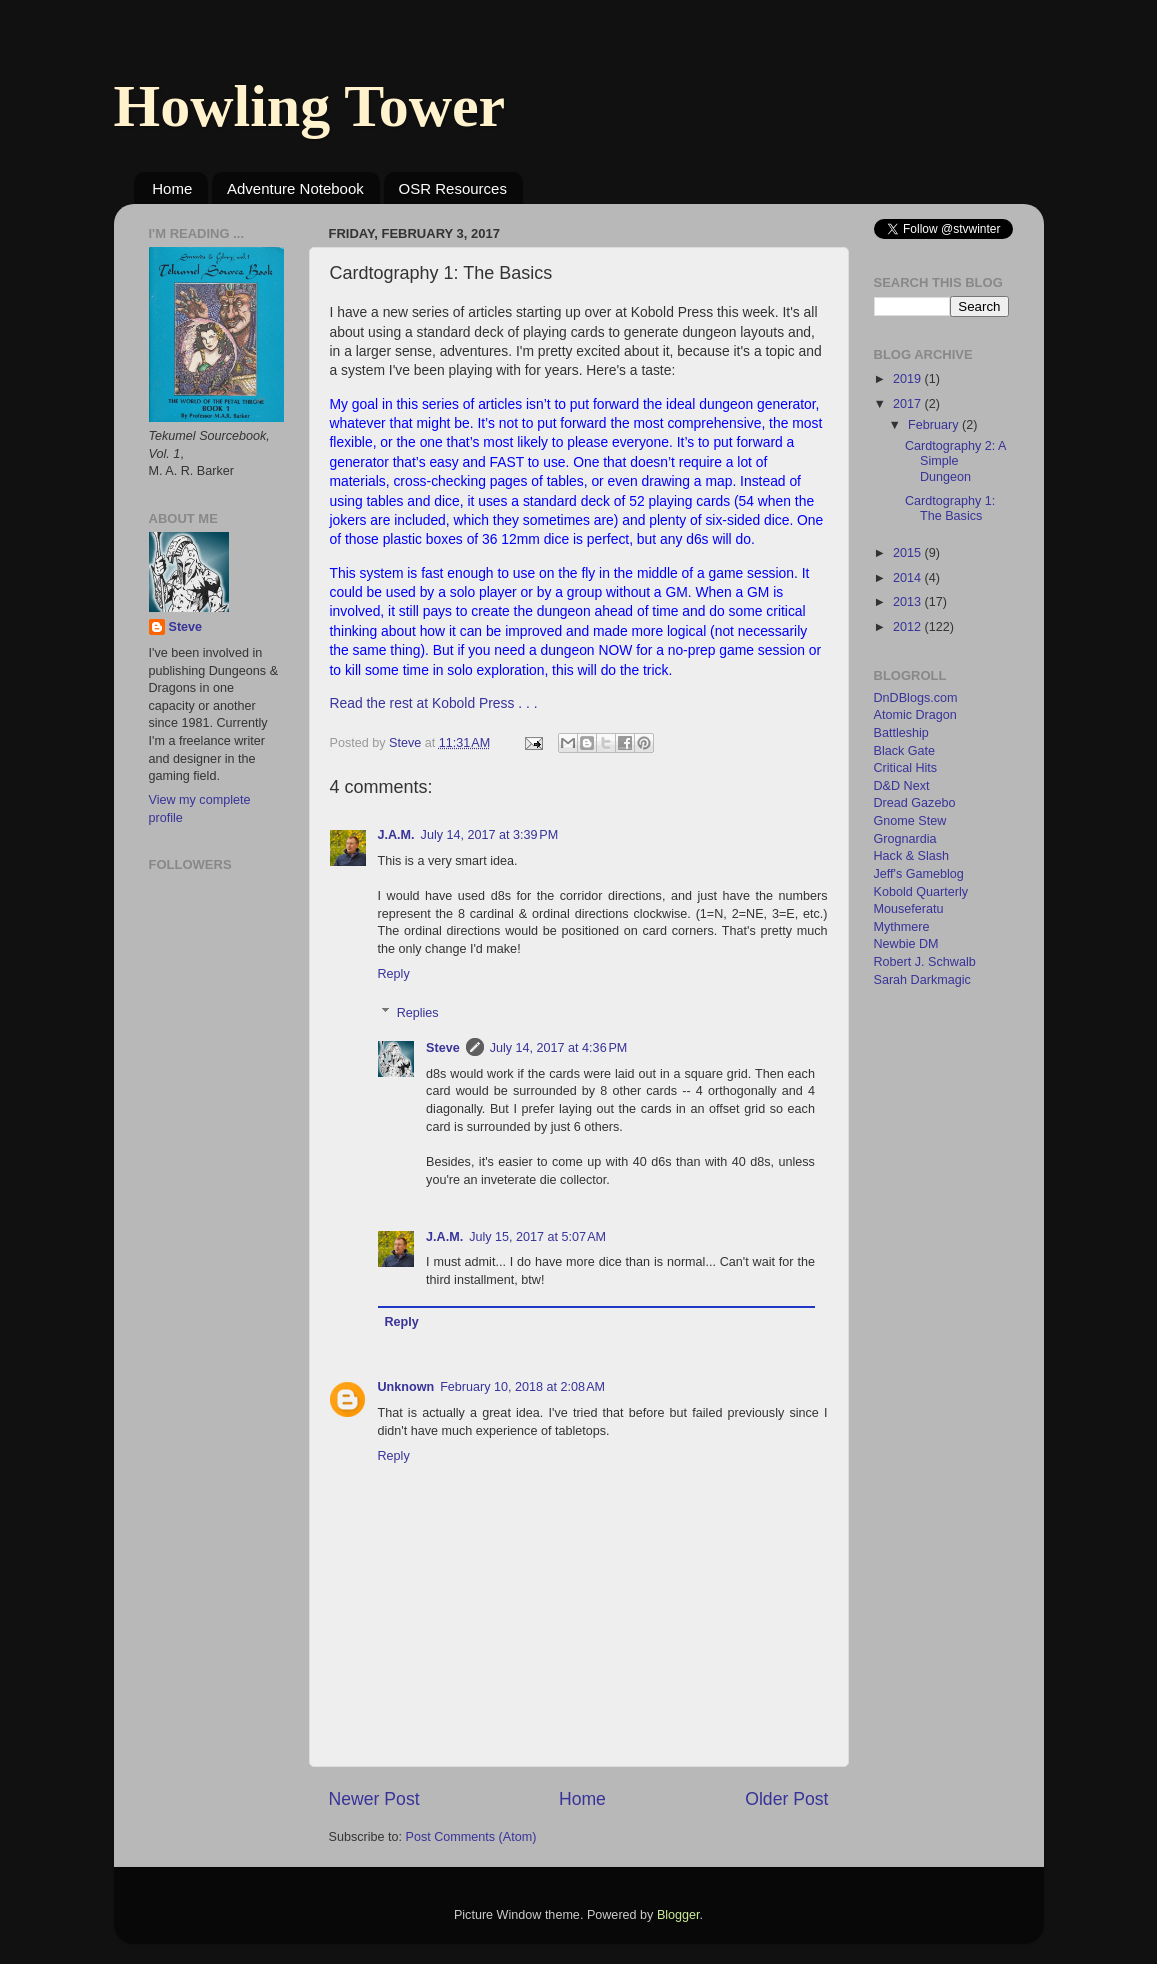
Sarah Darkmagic (922, 980)
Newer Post (374, 1799)
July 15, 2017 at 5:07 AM (537, 1237)
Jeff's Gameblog (919, 874)
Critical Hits (906, 768)
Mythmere (902, 927)
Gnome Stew (910, 821)
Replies (418, 1013)
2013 (909, 602)
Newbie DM (906, 944)
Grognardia (905, 839)
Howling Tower (310, 106)
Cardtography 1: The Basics (950, 508)
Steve (443, 1048)
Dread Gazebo (915, 803)
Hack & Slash (912, 856)
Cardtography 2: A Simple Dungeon (955, 461)
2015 (909, 553)
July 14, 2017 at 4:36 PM (559, 1048)
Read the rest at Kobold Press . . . (434, 703)
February (935, 425)
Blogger (678, 1915)
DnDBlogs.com (916, 698)
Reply (394, 974)
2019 (909, 379)
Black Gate (905, 751)
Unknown (406, 1387)
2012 (909, 627)
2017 (909, 404)
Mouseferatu (909, 909)
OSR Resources (453, 188)
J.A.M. (396, 835)
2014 (909, 578)
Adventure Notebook (295, 188)
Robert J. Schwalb (925, 962)
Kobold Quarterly (921, 892)
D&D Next (902, 786)
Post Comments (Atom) (471, 1837)
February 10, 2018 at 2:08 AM (522, 1387)
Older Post (786, 1799)
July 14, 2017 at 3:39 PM (490, 835)
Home (172, 188)
